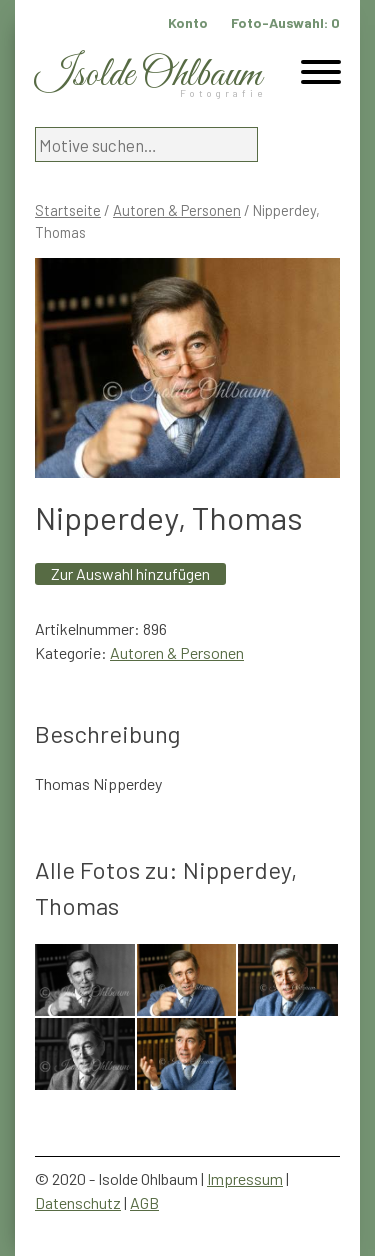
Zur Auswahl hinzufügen (130, 573)
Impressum (245, 1178)
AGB (144, 1202)
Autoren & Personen (177, 210)
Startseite (68, 210)
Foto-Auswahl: (285, 22)
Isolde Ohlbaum (148, 75)
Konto (188, 22)
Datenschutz (78, 1202)
